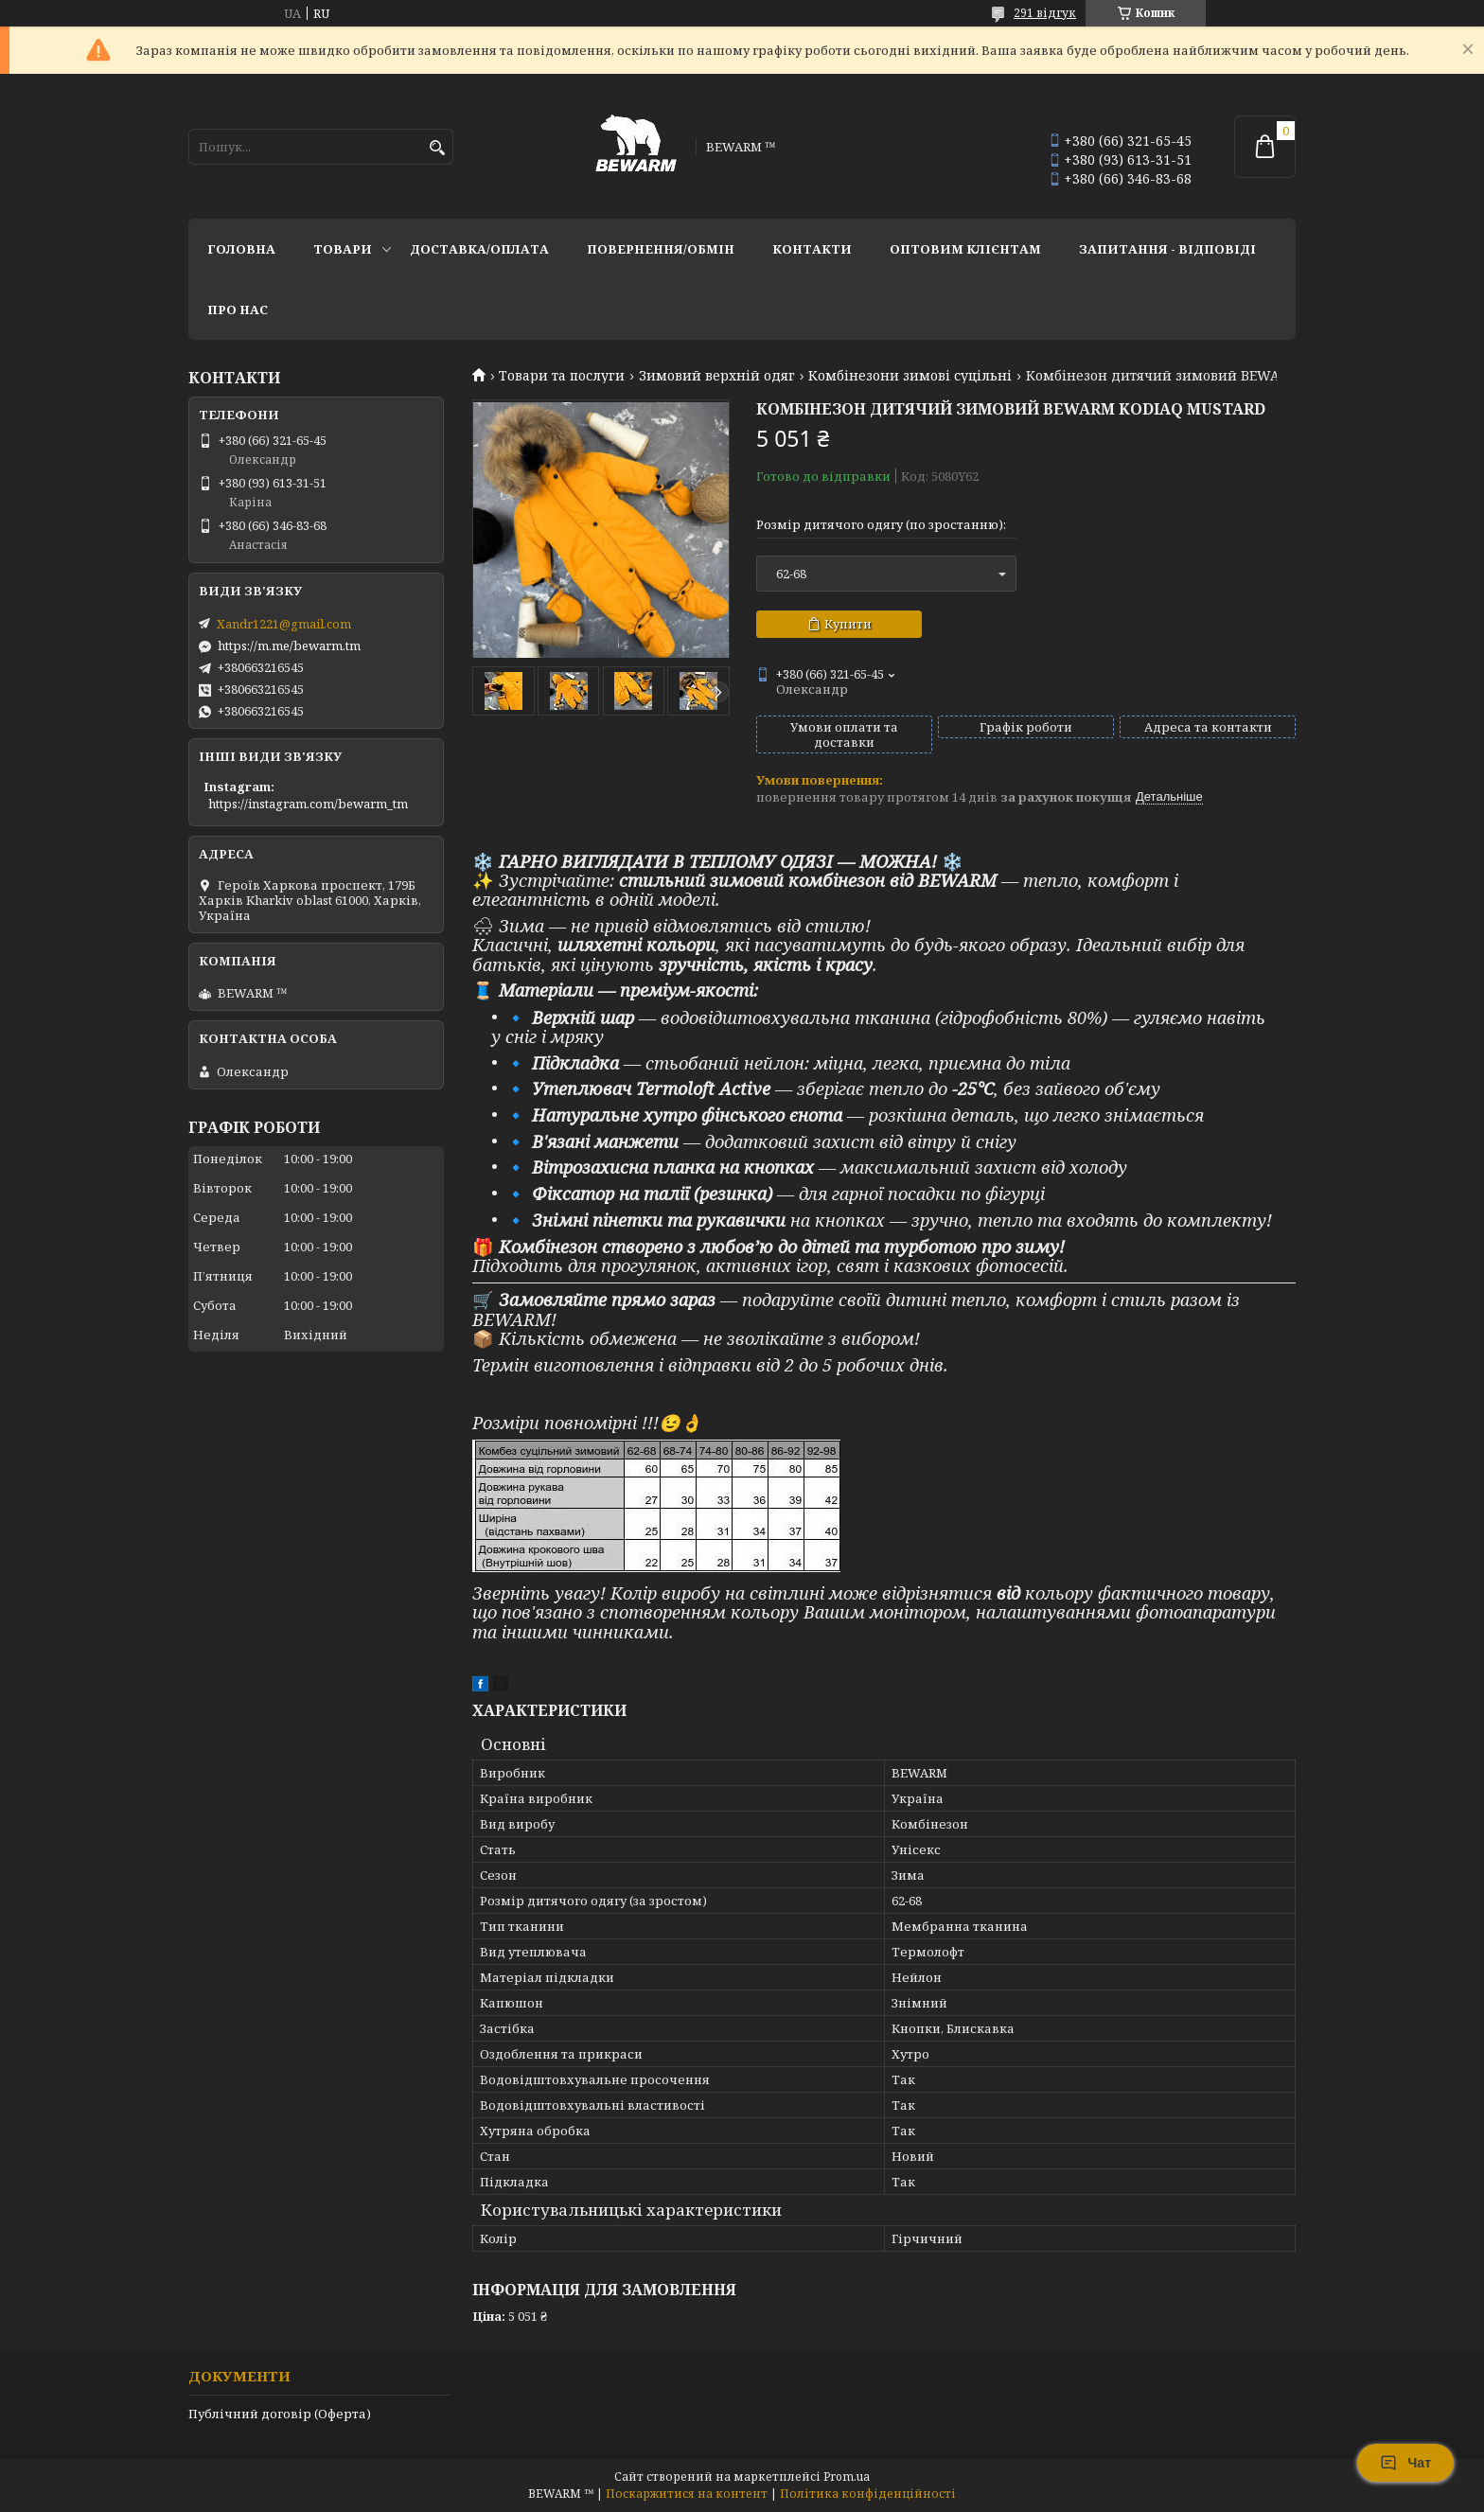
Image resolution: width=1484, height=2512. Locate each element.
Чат (1405, 2462)
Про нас (237, 309)
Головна (241, 248)
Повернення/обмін (660, 248)
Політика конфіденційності (868, 2493)
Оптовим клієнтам (965, 248)
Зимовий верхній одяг (717, 375)
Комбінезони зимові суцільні (910, 375)
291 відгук (1045, 13)
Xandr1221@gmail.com (284, 623)
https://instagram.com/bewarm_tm (308, 803)
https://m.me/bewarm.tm (289, 645)
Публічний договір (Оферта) (279, 2413)
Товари (342, 248)
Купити (848, 623)
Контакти (812, 248)
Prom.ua (846, 2476)
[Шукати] (436, 148)
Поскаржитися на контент (687, 2493)
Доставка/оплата (479, 248)
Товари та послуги (562, 375)
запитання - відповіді (1167, 248)
